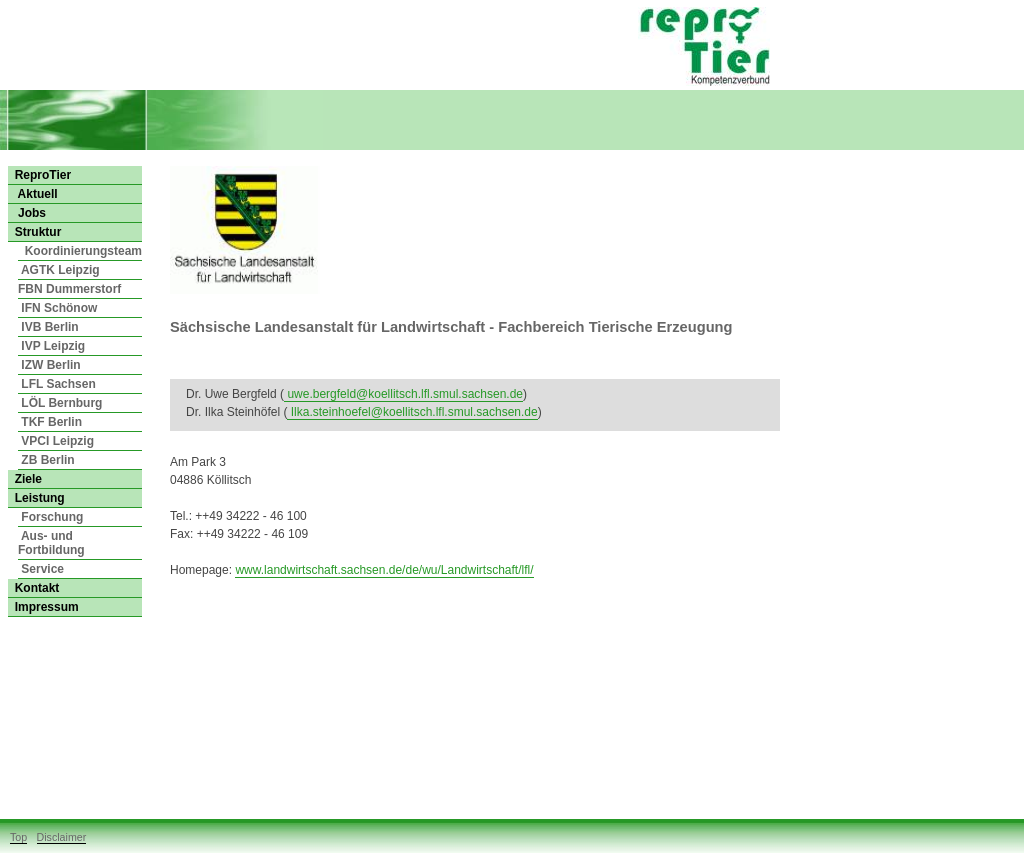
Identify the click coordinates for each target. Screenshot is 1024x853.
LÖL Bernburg (60, 403)
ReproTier (39, 175)
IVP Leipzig (51, 346)
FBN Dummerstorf (69, 289)
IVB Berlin (48, 327)
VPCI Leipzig (56, 441)
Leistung (36, 498)
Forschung (50, 517)
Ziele (25, 479)
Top (18, 837)
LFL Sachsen (57, 384)
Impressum (43, 607)
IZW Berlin (49, 365)
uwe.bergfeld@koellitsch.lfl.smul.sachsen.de (403, 394)
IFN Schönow (57, 308)
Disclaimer (62, 837)
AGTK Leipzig (59, 270)
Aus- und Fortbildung (51, 543)
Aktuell (33, 194)
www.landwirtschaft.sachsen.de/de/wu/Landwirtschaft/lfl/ (384, 570)
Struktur (34, 232)
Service (41, 569)
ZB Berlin (46, 460)
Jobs (27, 213)
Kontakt (33, 588)
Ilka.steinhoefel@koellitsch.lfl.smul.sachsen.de (412, 412)
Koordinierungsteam (80, 251)
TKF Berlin (50, 422)
